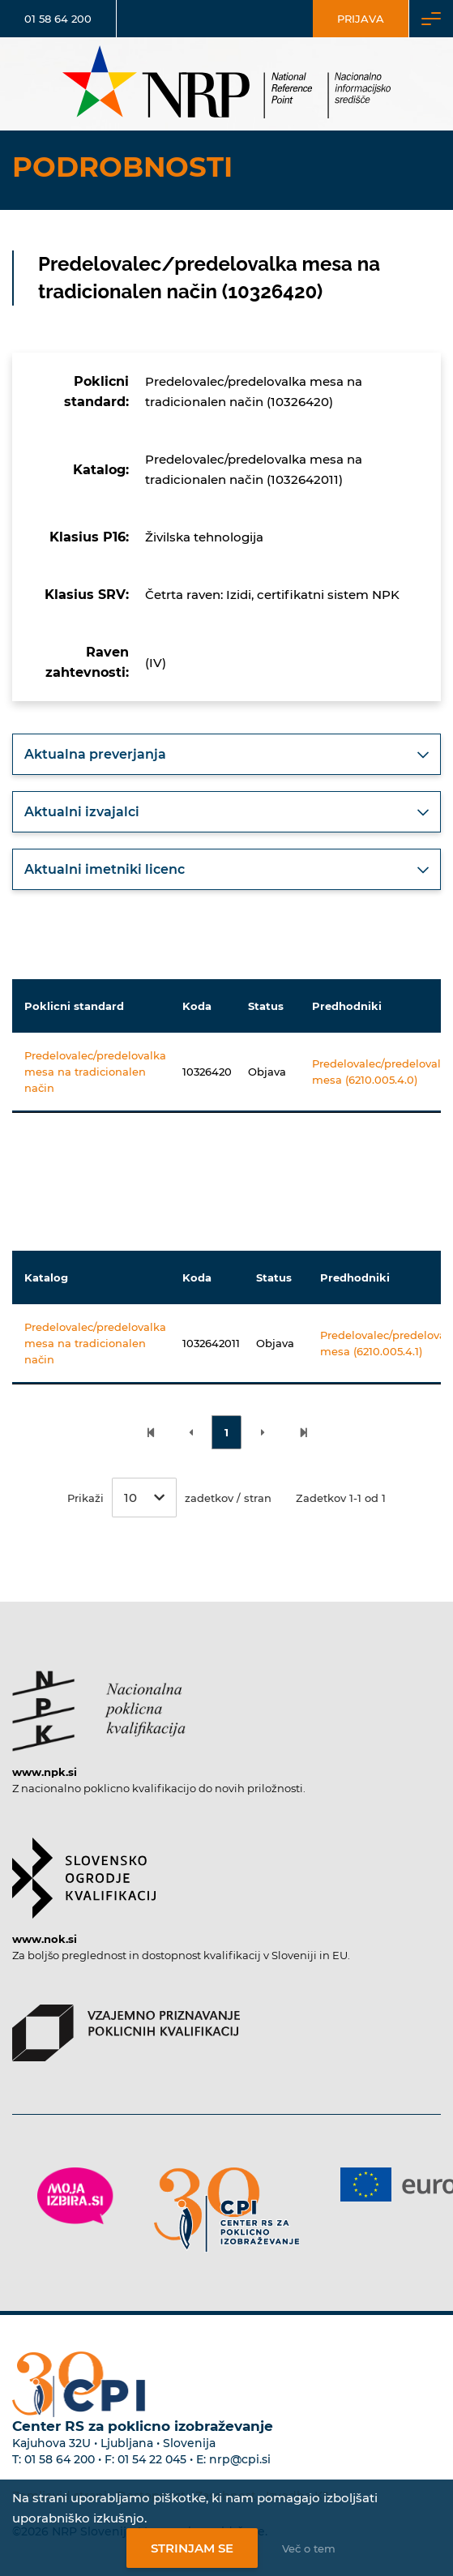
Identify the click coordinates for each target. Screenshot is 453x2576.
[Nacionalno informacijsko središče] (226, 84)
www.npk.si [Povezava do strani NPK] (44, 1771)
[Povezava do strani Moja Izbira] (75, 2195)
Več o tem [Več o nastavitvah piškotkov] (308, 2548)
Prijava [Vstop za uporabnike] (360, 18)
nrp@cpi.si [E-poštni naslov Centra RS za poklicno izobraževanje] (240, 2459)
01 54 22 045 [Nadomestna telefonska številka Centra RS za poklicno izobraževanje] (152, 2459)
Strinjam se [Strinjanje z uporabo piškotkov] (192, 2548)
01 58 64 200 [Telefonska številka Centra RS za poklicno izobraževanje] (59, 2459)
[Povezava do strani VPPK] (126, 2024)
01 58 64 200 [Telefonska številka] (58, 18)
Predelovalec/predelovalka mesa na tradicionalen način (95, 1071)
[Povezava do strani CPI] (227, 2210)
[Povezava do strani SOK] (84, 1870)
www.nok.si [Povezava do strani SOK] (44, 1938)
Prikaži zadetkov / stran (169, 1497)
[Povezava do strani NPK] (99, 1703)
